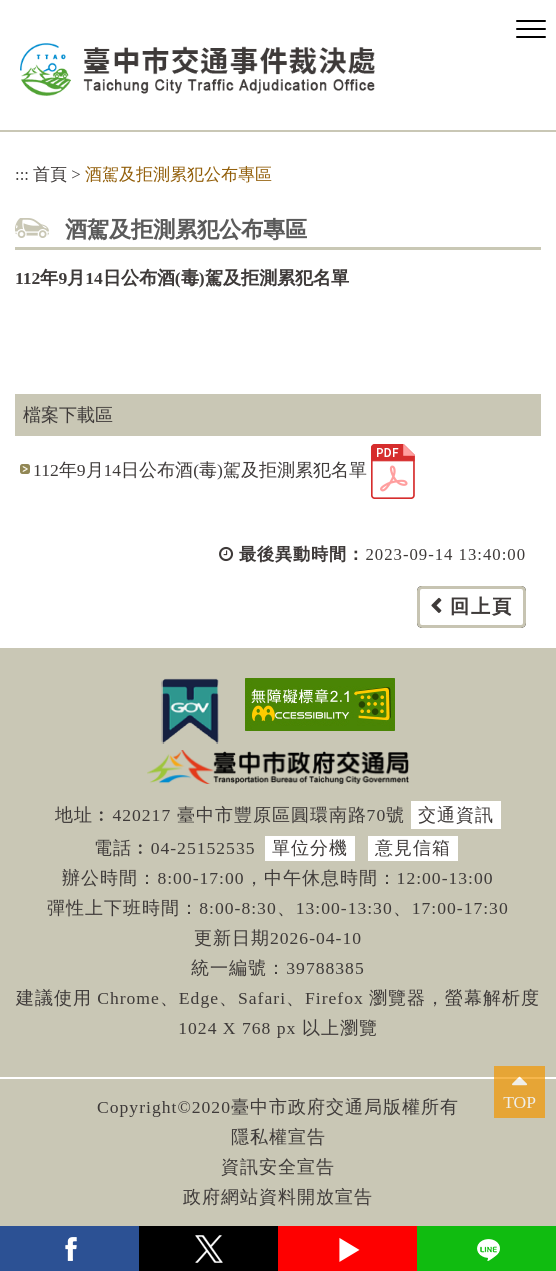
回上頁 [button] (481, 606)
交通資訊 (456, 815)
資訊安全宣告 (278, 1167)
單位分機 (310, 848)
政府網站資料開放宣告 (278, 1197)
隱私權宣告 (278, 1137)
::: (22, 174)
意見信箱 (413, 848)
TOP (519, 1102)
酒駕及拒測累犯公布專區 (178, 174)
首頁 (50, 174)
